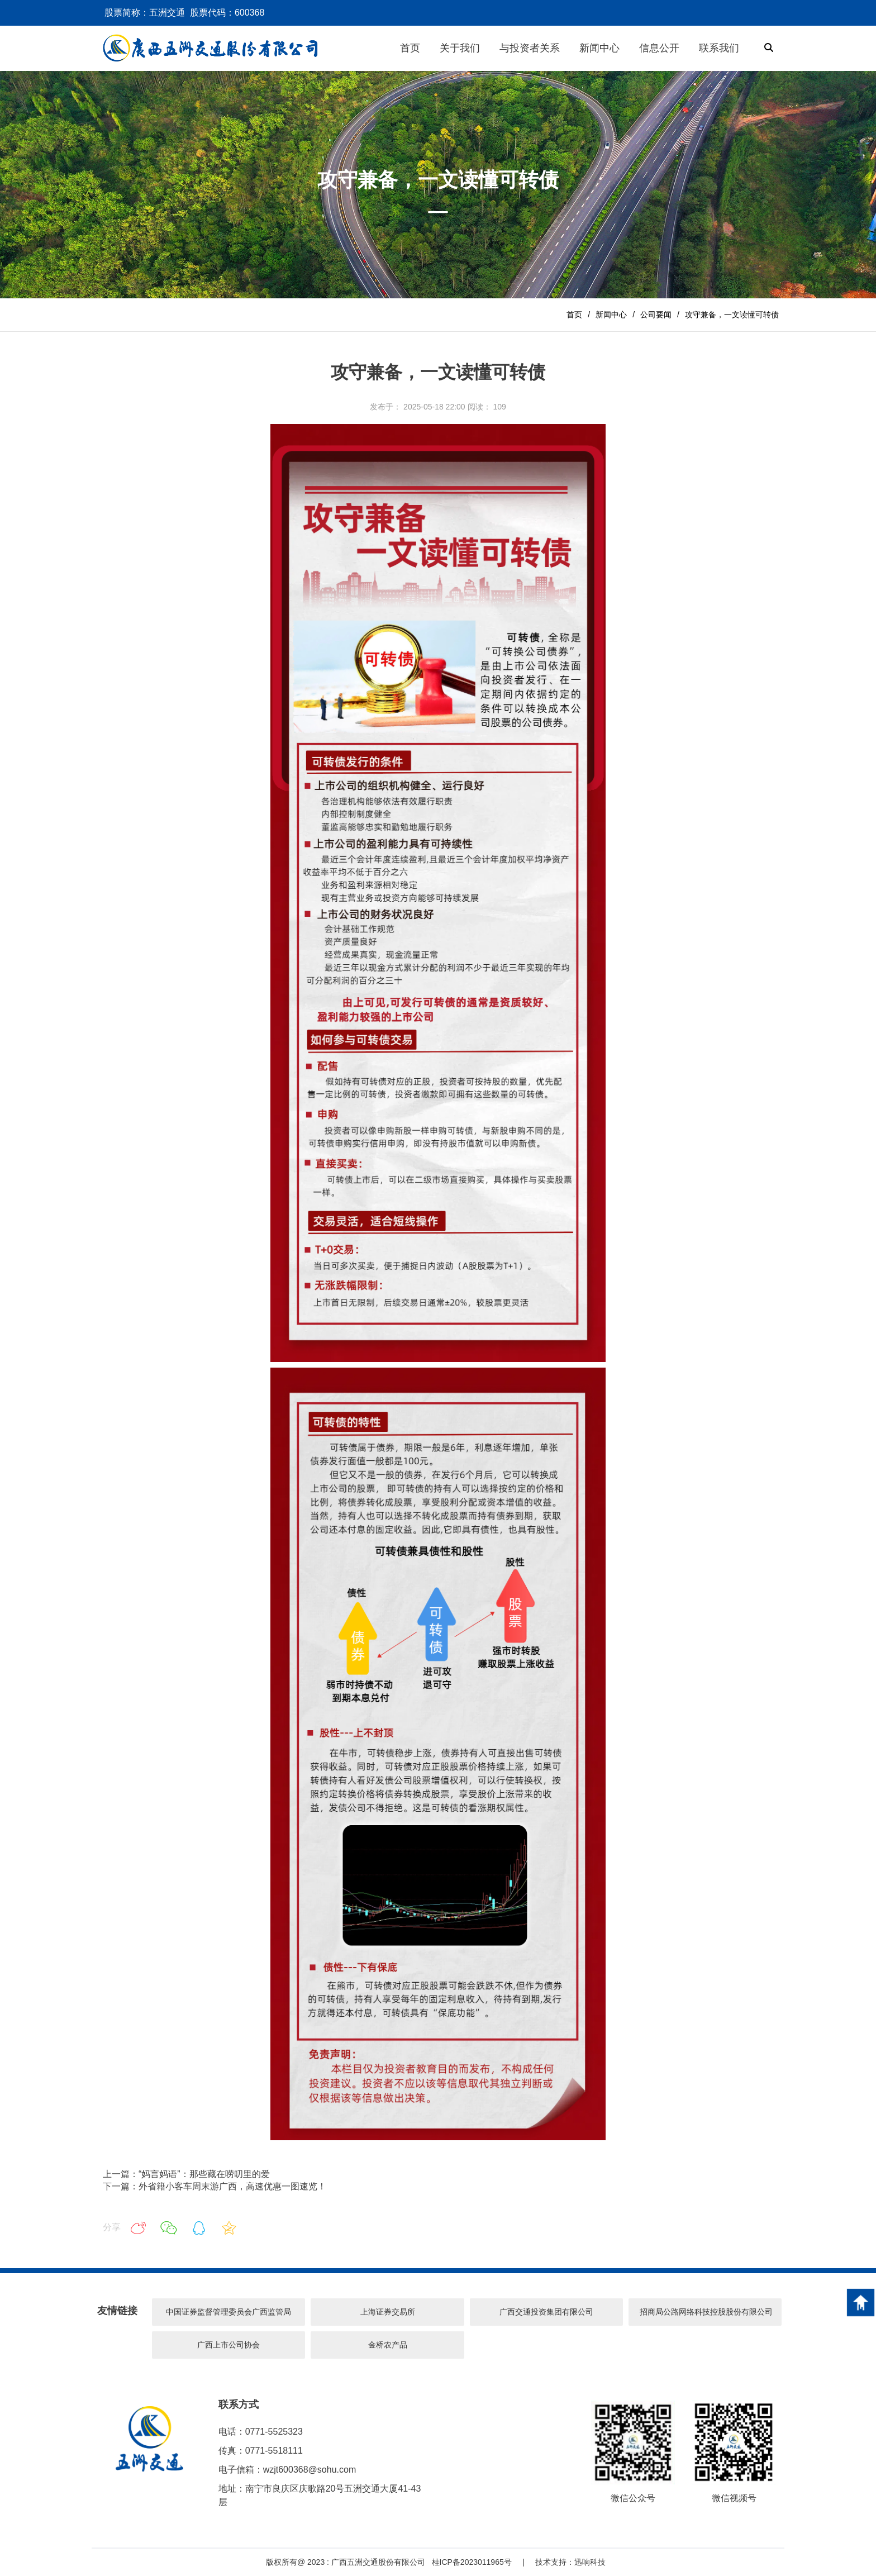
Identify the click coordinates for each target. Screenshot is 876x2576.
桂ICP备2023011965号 (472, 2562)
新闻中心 (611, 314)
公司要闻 (656, 314)
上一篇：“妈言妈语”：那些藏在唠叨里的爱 (186, 2174)
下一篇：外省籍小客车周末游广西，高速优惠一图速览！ (214, 2186)
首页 (574, 314)
